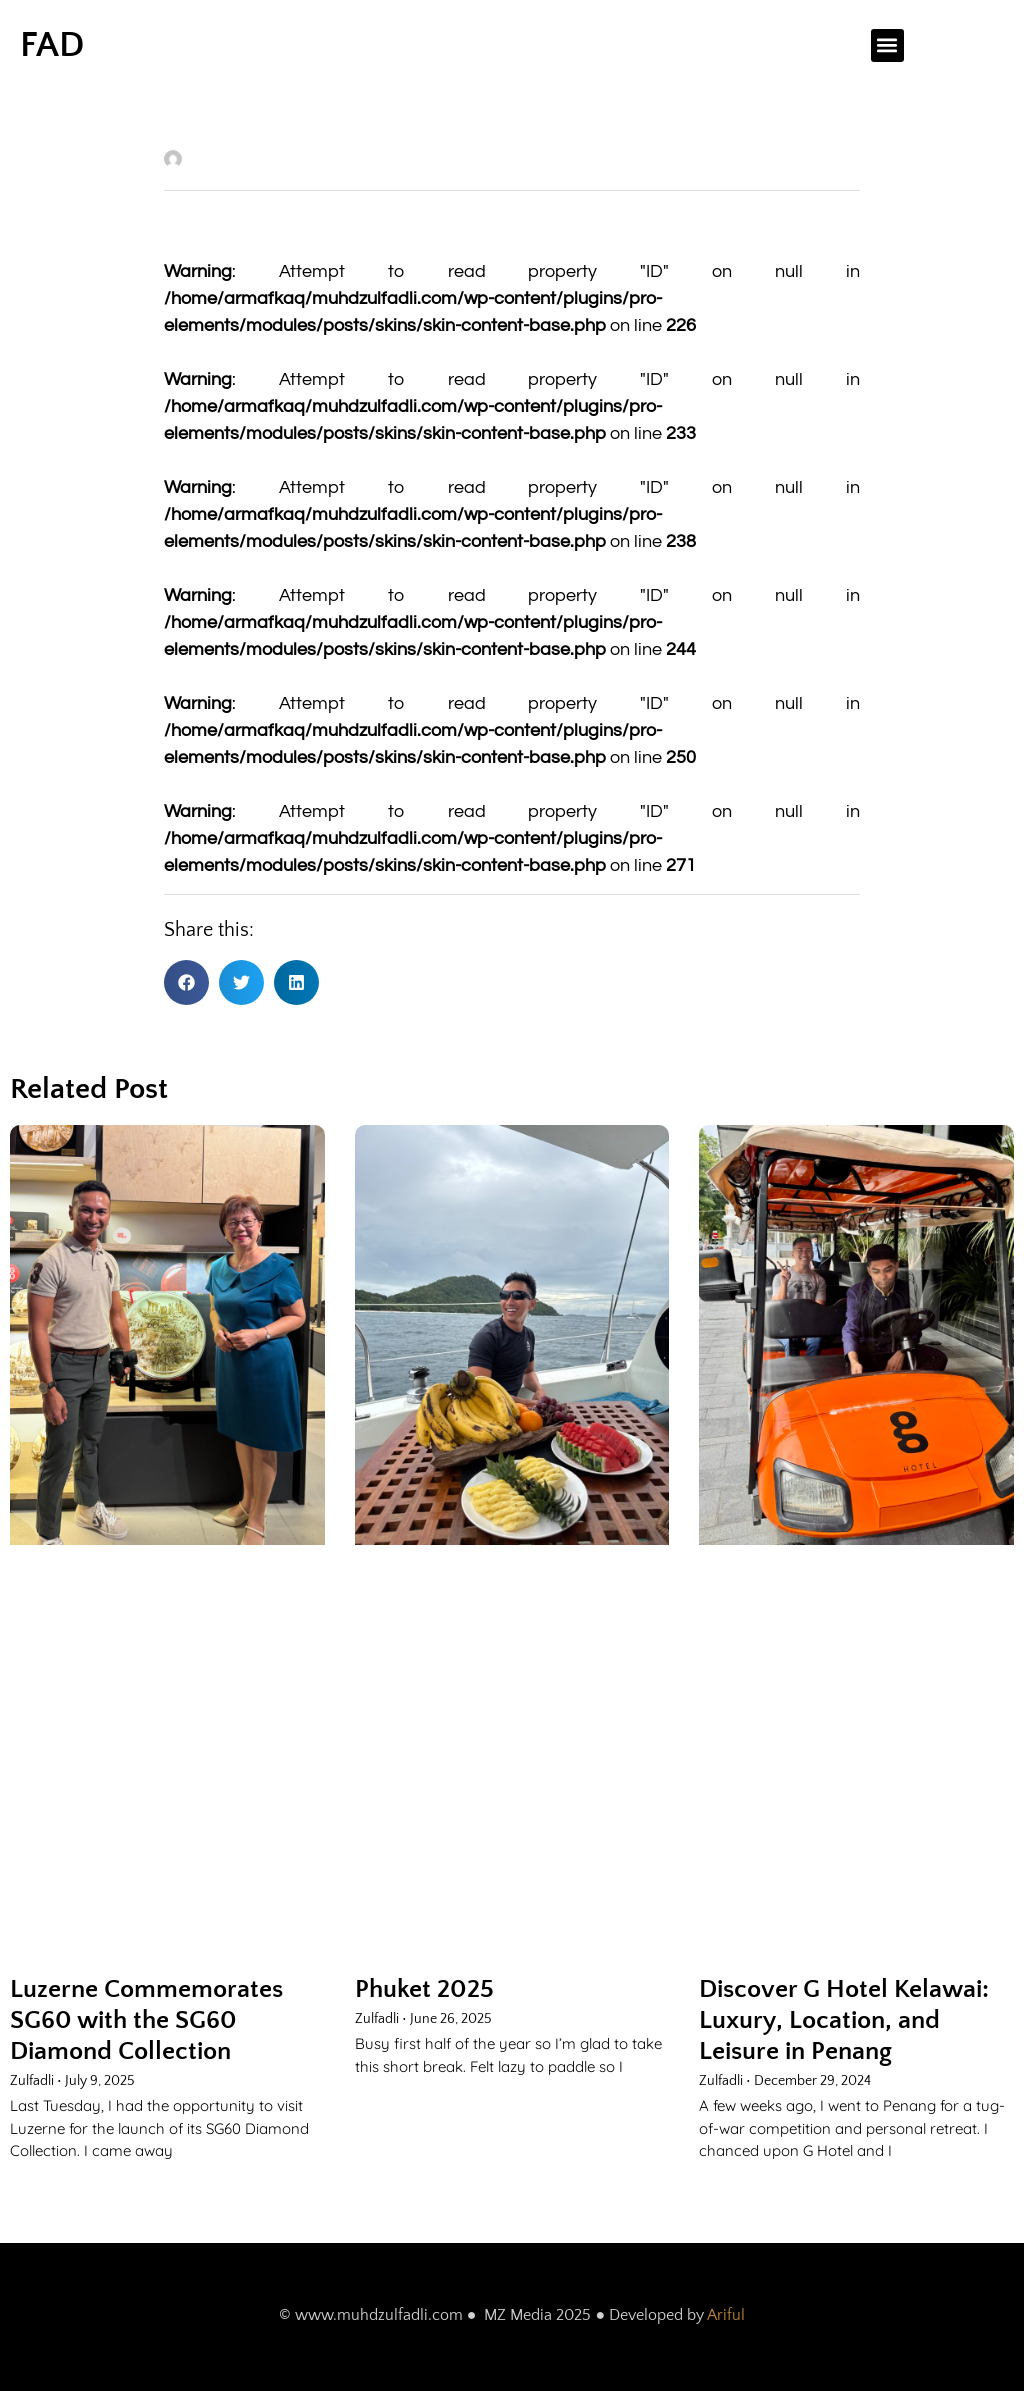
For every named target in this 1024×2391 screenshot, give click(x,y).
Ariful (726, 2315)
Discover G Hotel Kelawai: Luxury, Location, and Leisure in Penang (844, 2020)
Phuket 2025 (424, 1989)
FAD (52, 45)
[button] (887, 45)
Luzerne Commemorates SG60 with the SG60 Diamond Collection (146, 2020)
